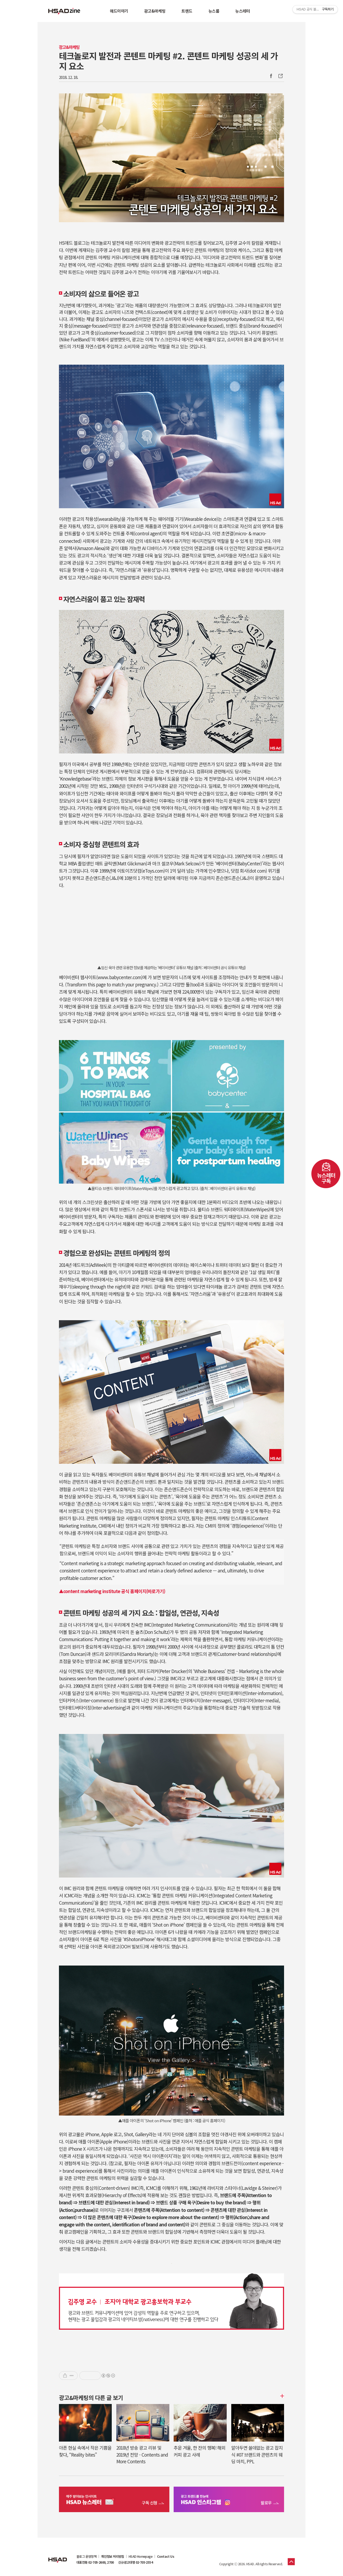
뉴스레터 (242, 11)
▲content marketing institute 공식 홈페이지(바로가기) (112, 1591)
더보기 (281, 2396)
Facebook (271, 76)
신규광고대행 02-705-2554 (135, 2562)
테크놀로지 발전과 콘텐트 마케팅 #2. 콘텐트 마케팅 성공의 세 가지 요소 (168, 60)
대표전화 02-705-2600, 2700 (95, 2562)
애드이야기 (119, 11)
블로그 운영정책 (86, 2556)
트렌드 (186, 11)
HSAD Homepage (140, 2556)
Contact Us (165, 2556)
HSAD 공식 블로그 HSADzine (64, 11)
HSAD (57, 2555)
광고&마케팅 (154, 11)
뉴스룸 (213, 11)
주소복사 (280, 76)
